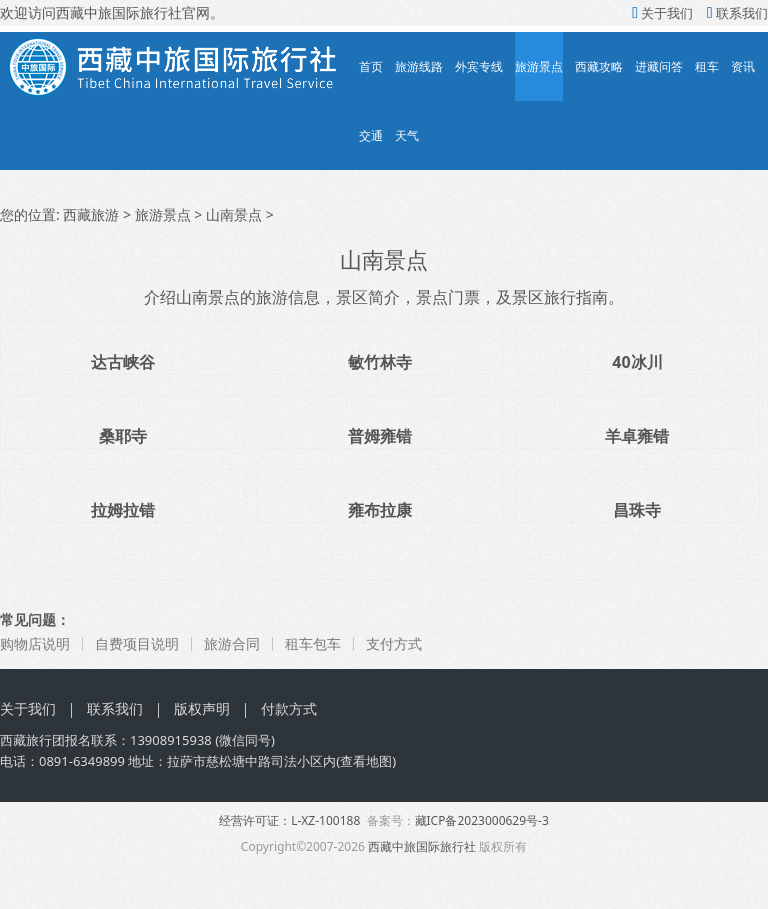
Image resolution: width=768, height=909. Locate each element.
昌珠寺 (637, 510)
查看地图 (366, 761)
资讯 (743, 66)
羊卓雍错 (637, 436)
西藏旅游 (91, 214)
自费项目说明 (137, 643)
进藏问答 (659, 66)
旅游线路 (419, 66)
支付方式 (394, 643)
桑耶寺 (123, 436)
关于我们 (662, 13)
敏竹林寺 (380, 362)
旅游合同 (232, 643)
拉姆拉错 (123, 510)
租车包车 (313, 643)
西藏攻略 (599, 66)
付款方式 (289, 708)
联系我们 (737, 13)
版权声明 (202, 708)
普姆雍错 (380, 436)
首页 (371, 66)
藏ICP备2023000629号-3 (482, 820)
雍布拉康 (380, 510)
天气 (407, 135)
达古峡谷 (123, 362)
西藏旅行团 (32, 740)
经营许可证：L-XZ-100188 (289, 820)
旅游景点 (539, 66)
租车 (707, 66)
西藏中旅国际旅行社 (422, 846)
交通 (371, 135)
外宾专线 (479, 66)
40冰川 (637, 362)
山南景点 (234, 214)
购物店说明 (35, 643)
